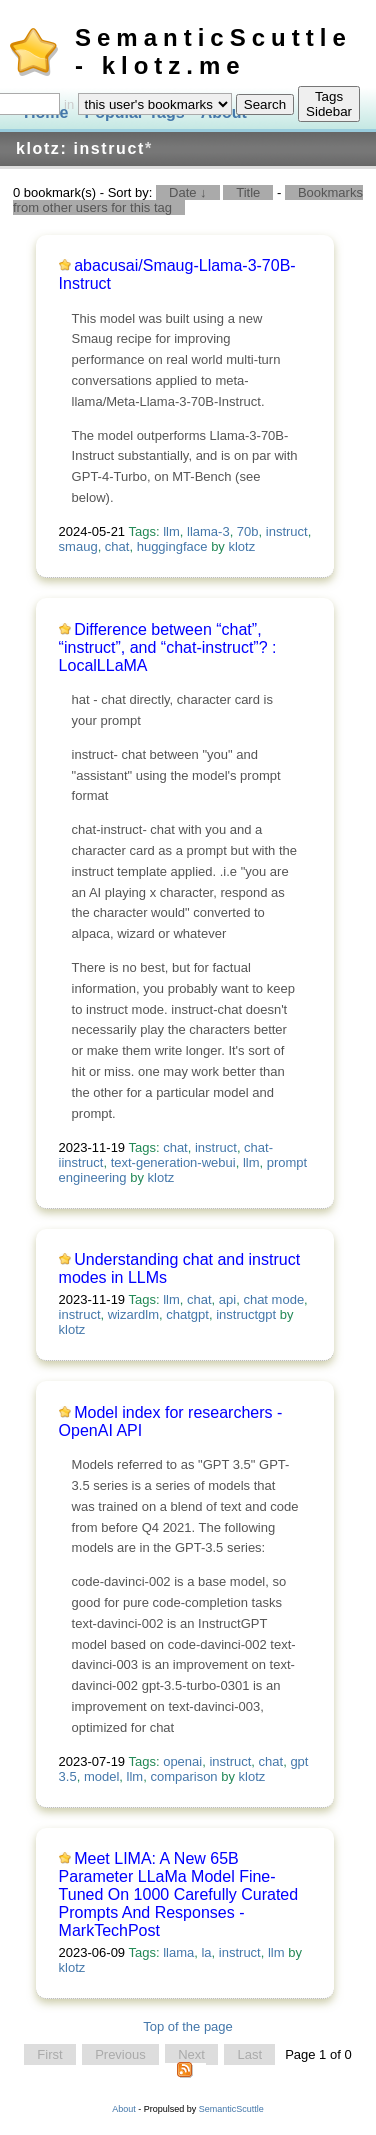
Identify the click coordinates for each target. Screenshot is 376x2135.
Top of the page (188, 2026)
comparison (183, 1776)
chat (117, 546)
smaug (78, 546)
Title (248, 192)
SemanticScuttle (231, 2109)
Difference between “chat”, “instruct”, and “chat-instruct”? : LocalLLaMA (168, 647)
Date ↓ (188, 192)
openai (182, 1761)
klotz (241, 546)
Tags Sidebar (329, 104)
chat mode (273, 1299)
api (227, 1299)
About (124, 2109)
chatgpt (187, 1314)
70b (248, 531)
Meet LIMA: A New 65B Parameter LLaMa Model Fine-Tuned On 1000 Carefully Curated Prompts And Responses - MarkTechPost (179, 1894)
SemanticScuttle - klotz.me (213, 51)
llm (171, 531)
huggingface (172, 546)
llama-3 (208, 531)
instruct (287, 531)
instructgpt (246, 1314)
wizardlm (133, 1314)
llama (178, 1952)
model (101, 1776)
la (206, 1952)
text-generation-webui (173, 1162)
